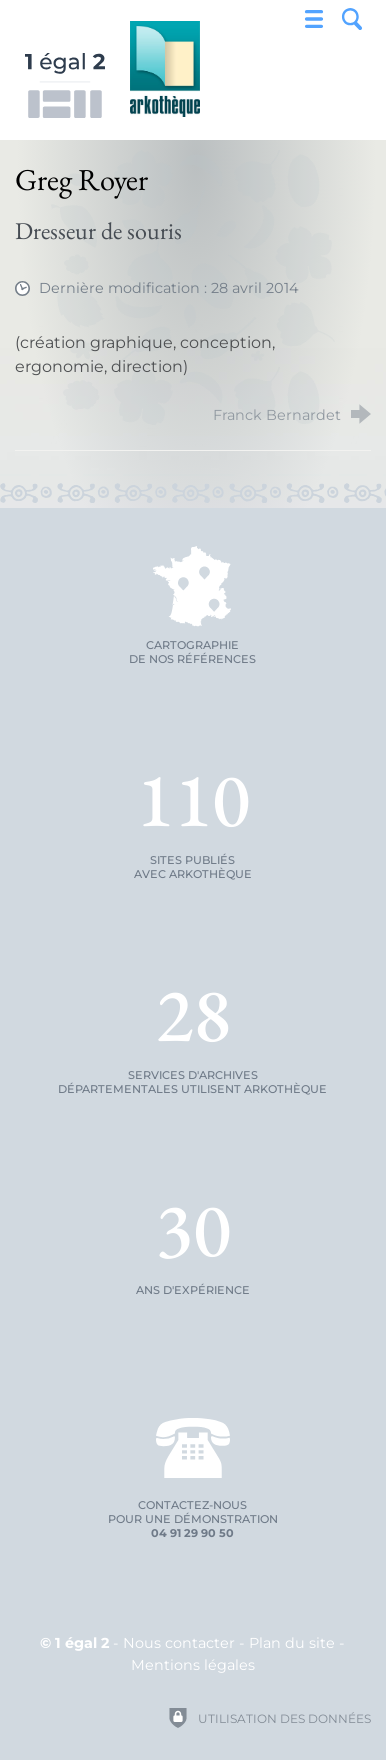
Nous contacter (179, 1643)
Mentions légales (193, 1665)
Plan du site (292, 1643)
